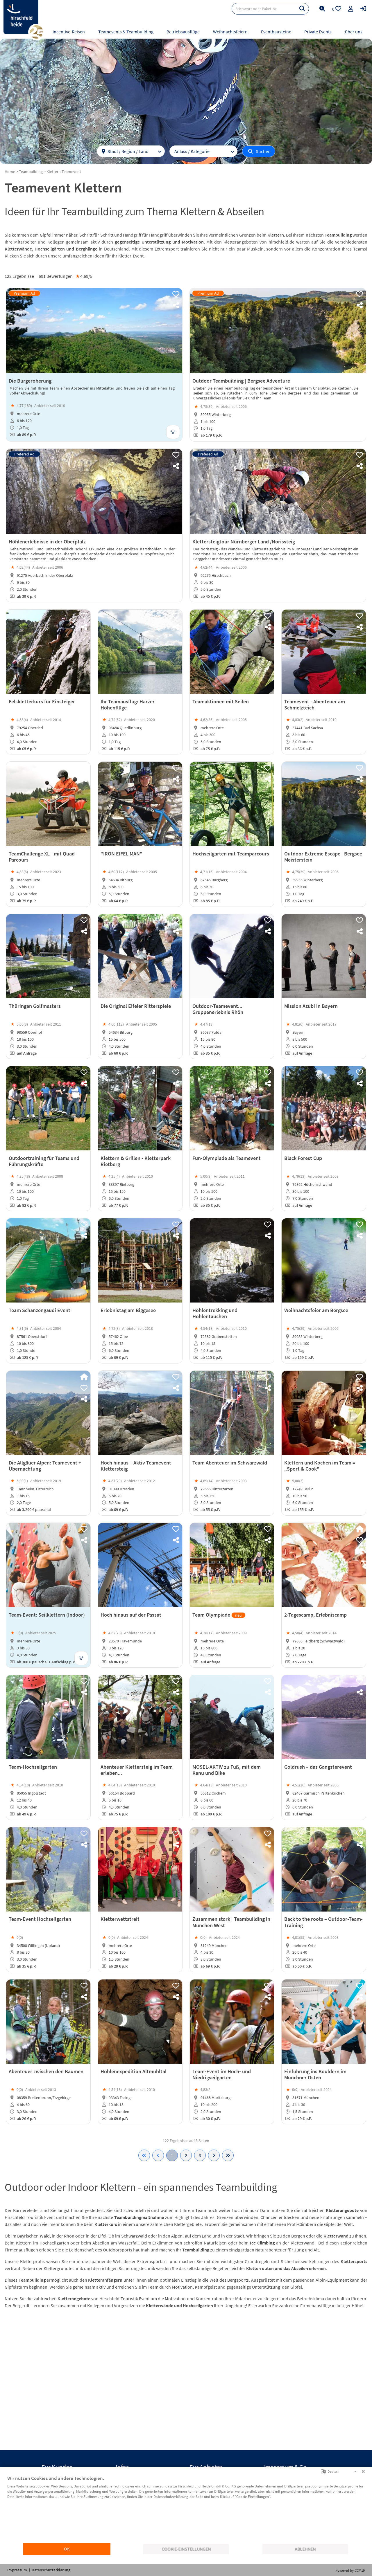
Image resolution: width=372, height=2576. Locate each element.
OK (67, 2549)
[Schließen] (363, 2471)
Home (10, 171)
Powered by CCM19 (350, 2570)
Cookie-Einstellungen (186, 2549)
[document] (186, 2509)
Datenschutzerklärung (51, 2570)
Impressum (17, 2570)
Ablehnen (305, 2549)
